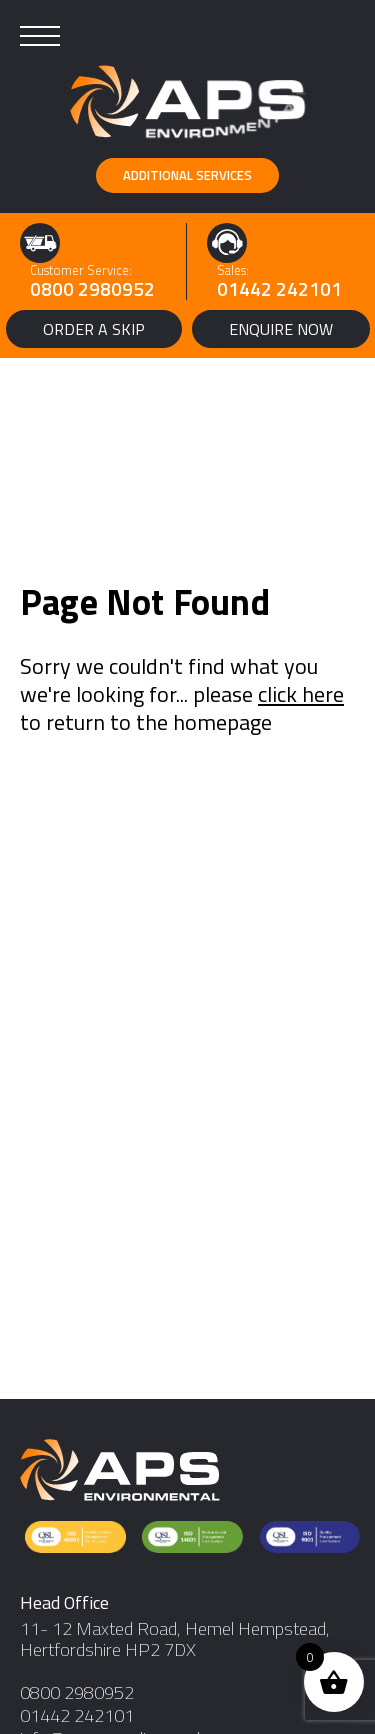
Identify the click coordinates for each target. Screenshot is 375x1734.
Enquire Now (281, 329)
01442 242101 (279, 289)
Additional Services (187, 175)
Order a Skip (94, 329)
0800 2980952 (92, 289)
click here (301, 694)
